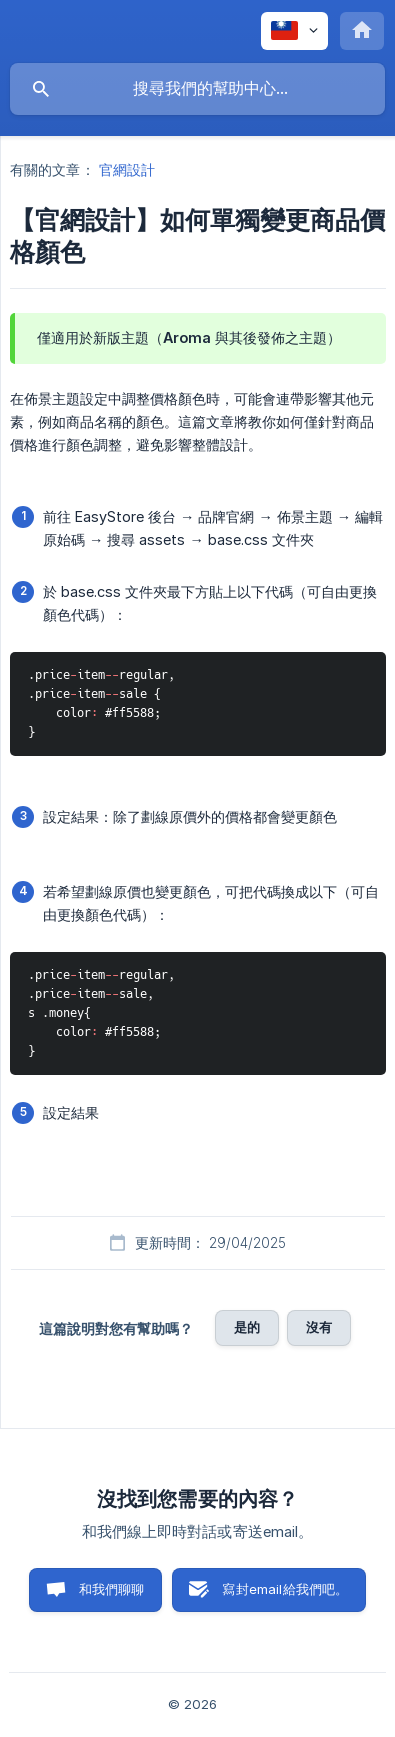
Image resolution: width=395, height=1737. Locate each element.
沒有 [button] (319, 1327)
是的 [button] (247, 1327)
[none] (294, 31)
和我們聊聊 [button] (112, 1589)
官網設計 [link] (127, 169)
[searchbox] (197, 89)
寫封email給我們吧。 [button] (285, 1589)
